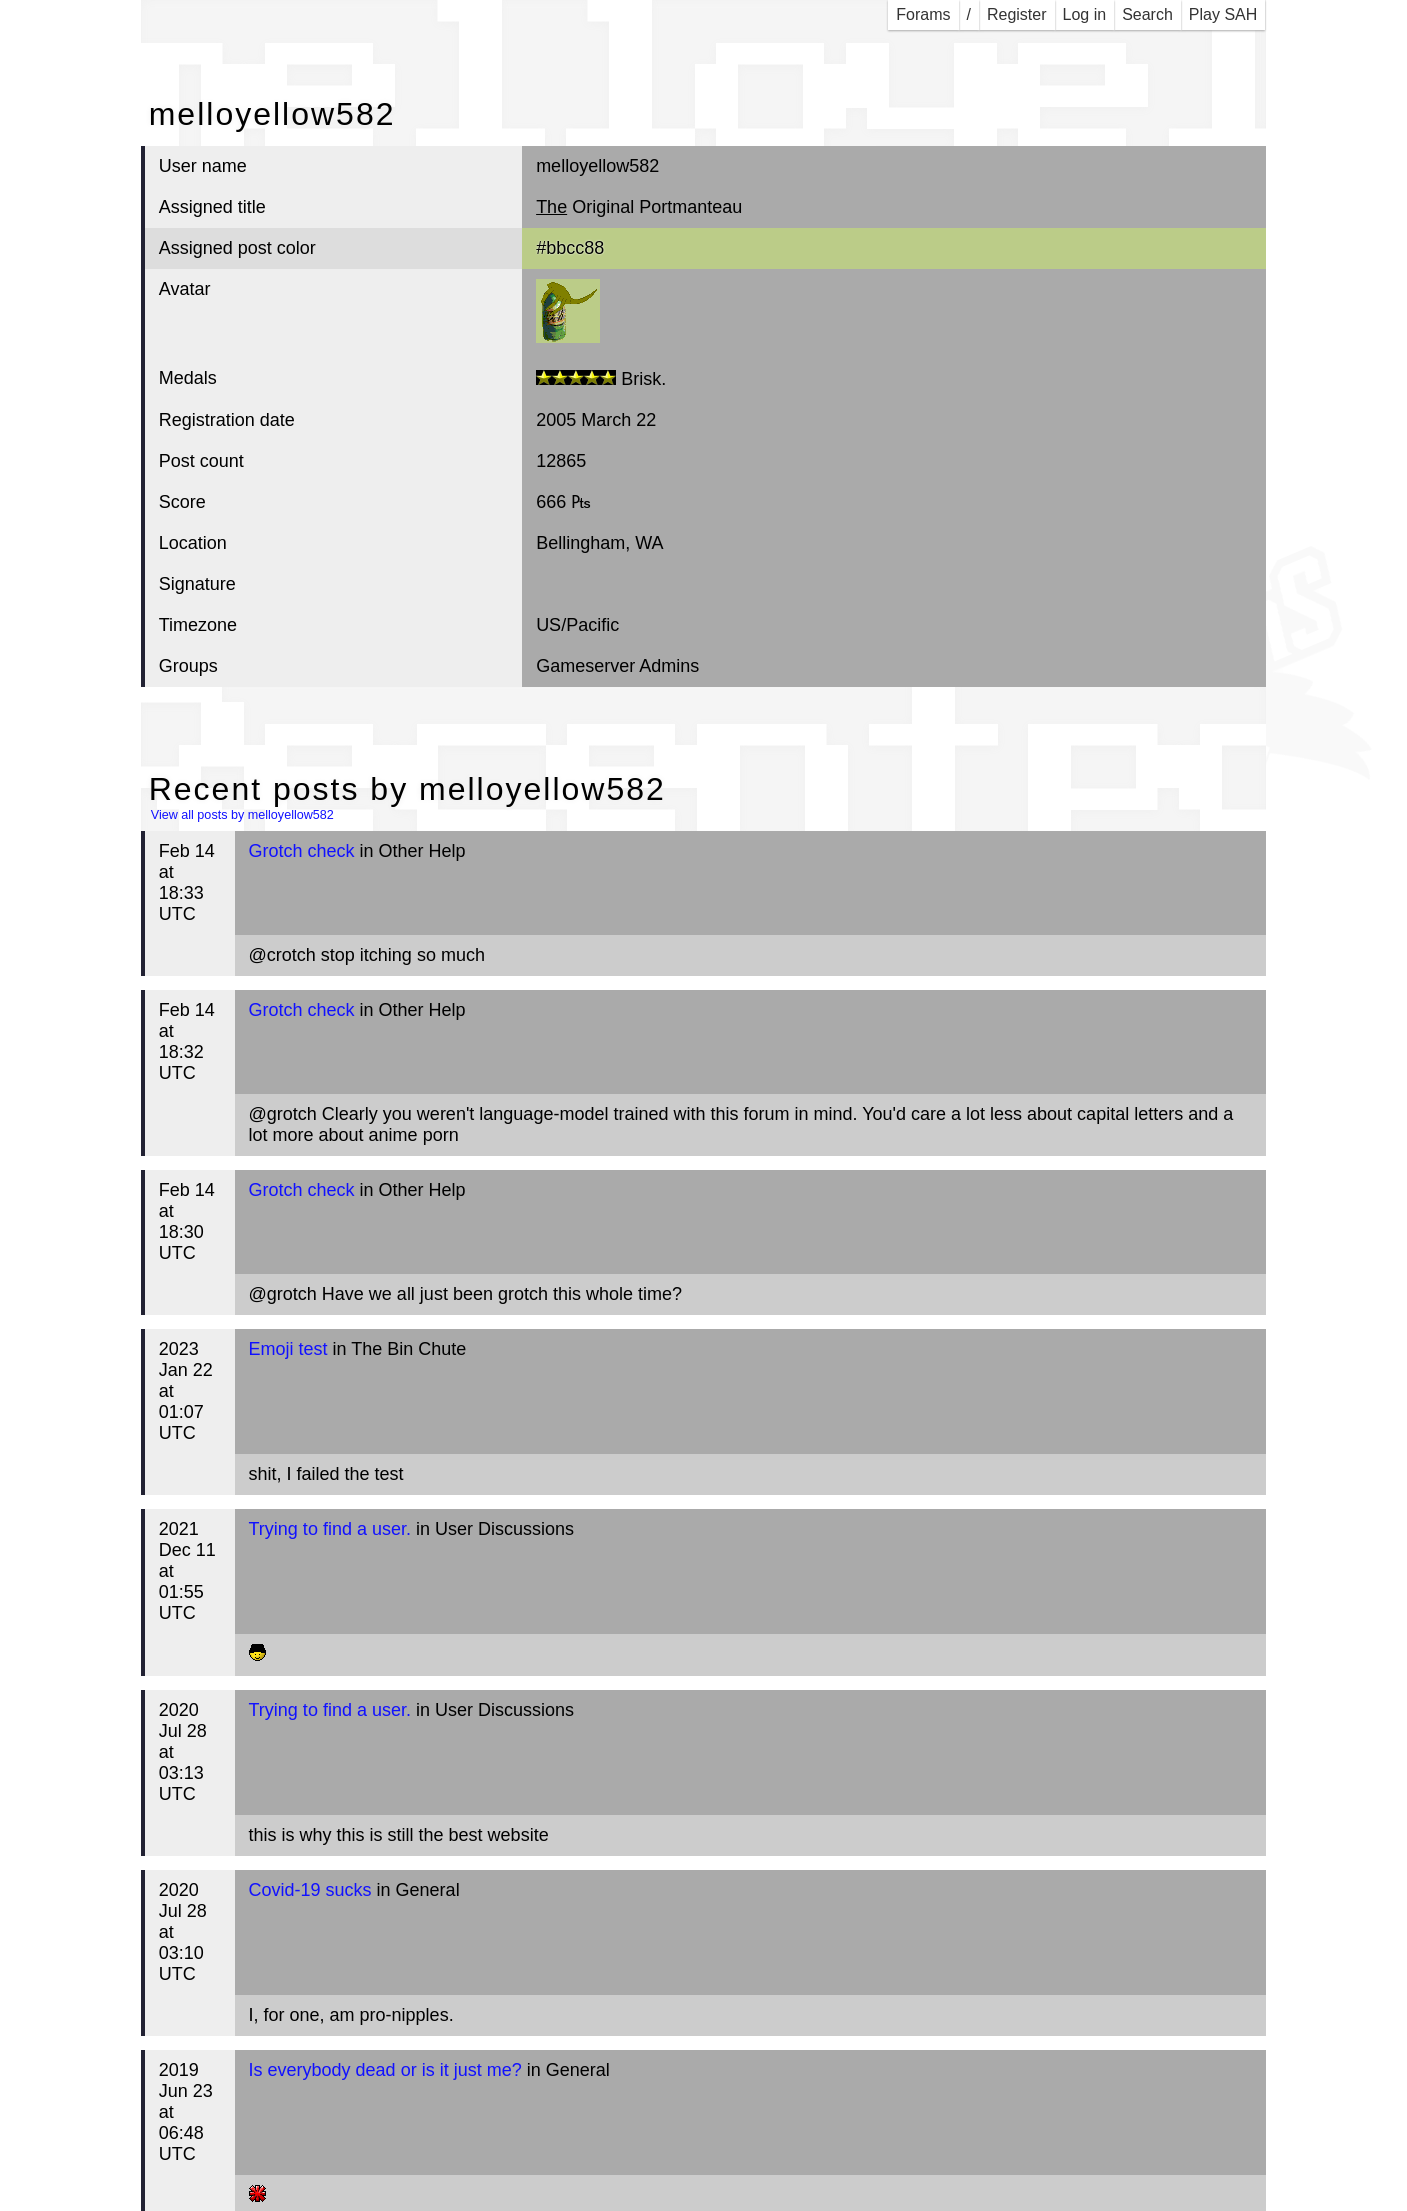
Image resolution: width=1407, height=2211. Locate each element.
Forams (923, 14)
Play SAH (1223, 14)
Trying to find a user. (330, 1529)
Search (1147, 14)
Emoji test (288, 1349)
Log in (1085, 14)
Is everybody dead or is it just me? (385, 2070)
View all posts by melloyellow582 (242, 815)
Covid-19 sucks (310, 1890)
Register (1017, 14)
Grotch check (302, 851)
